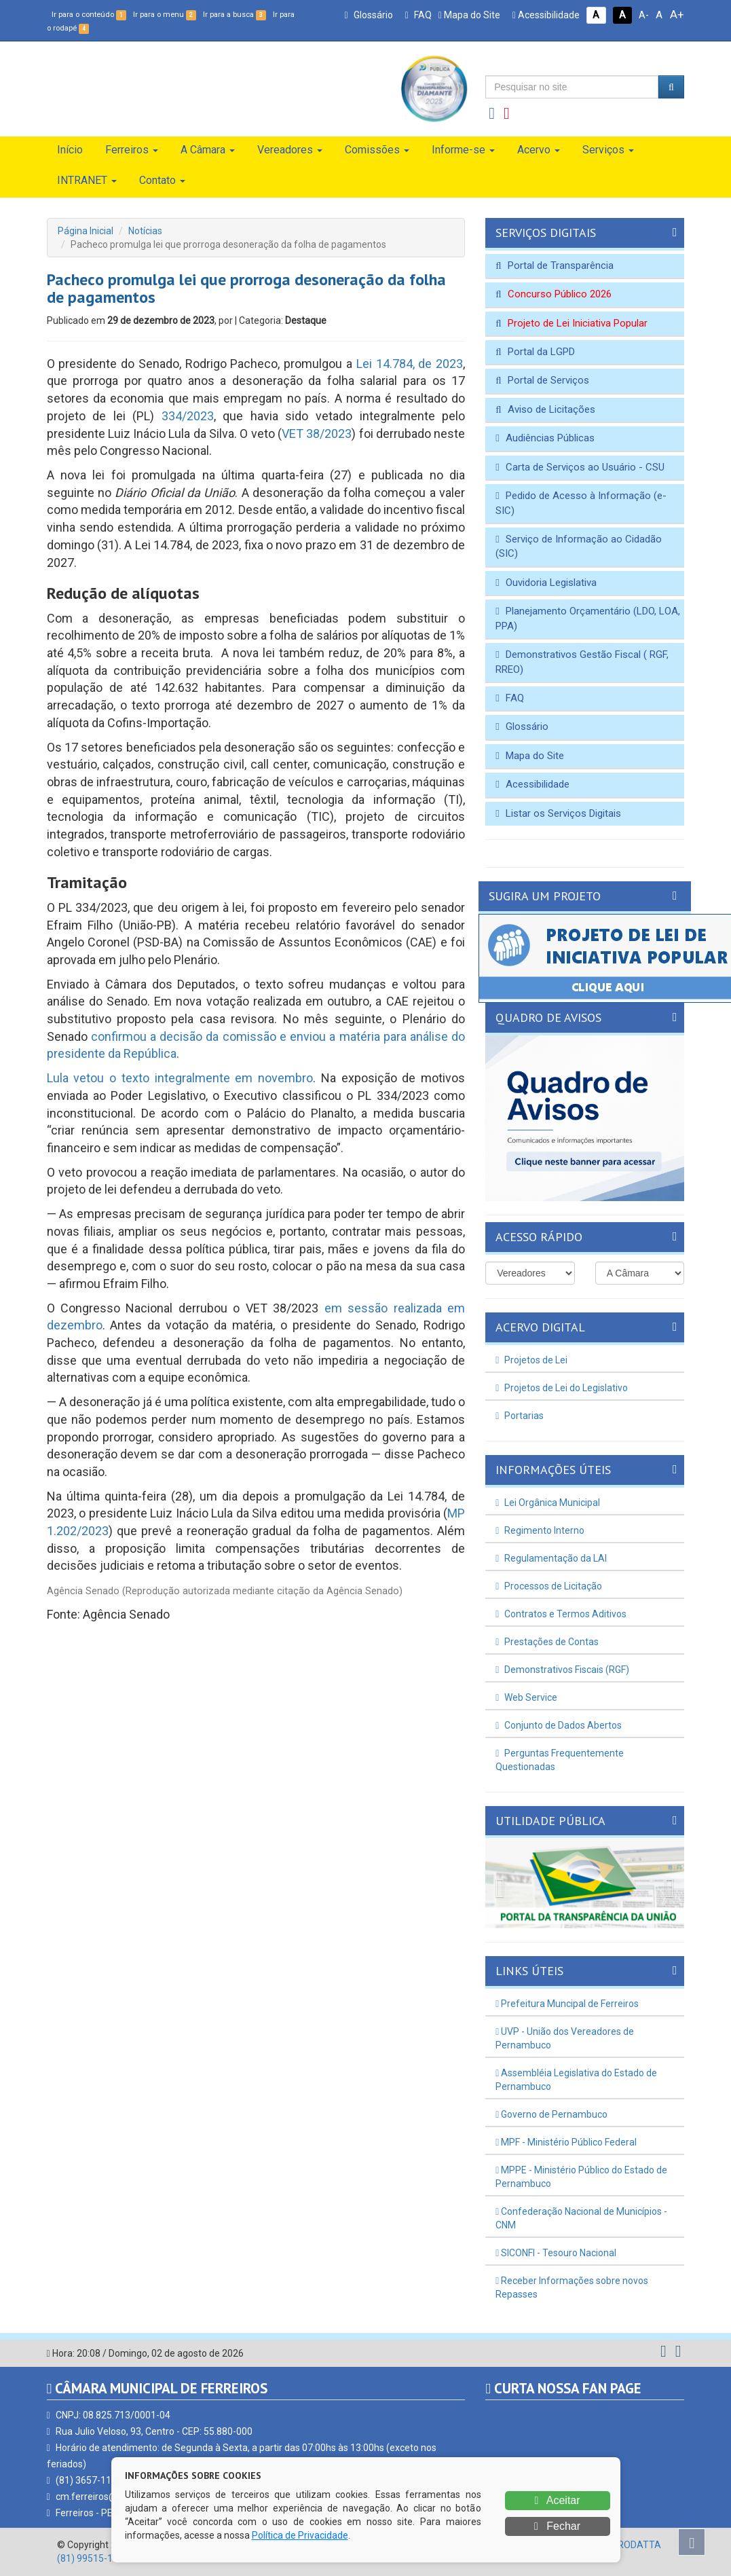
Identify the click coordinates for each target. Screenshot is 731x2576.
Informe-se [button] (463, 149)
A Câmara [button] (208, 149)
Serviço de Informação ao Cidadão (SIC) (578, 546)
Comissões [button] (377, 149)
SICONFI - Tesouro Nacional (555, 2252)
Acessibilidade (546, 15)
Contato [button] (162, 180)
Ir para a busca (234, 14)
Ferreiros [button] (131, 149)
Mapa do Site (469, 15)
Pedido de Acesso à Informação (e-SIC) (580, 503)
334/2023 (188, 416)
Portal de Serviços (541, 380)
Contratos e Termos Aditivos (560, 1613)
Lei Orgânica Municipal (547, 1502)
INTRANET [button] (87, 180)
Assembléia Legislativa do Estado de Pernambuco (576, 2079)
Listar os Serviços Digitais (557, 813)
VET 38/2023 (317, 433)
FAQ (418, 15)
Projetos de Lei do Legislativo (561, 1387)
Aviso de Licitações (545, 409)
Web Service (526, 1697)
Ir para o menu (164, 14)
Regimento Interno (539, 1530)
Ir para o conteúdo (89, 14)
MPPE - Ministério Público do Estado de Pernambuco (581, 2177)
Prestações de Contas (547, 1641)
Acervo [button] (538, 149)
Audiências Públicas (544, 438)
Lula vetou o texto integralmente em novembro (180, 1078)
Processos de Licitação (548, 1586)
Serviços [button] (608, 149)
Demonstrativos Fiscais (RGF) (562, 1669)
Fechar (557, 2526)
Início (70, 149)
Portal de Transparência (554, 265)
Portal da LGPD (534, 352)
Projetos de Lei (531, 1360)
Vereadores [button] (289, 149)
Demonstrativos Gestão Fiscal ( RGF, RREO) (581, 661)
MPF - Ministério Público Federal (566, 2142)
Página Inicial (85, 230)
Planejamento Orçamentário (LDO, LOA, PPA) (587, 618)
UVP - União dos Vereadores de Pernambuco (564, 2038)
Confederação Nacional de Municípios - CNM (581, 2218)
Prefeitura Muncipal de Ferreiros (567, 2003)
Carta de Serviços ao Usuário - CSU (579, 467)
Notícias (145, 230)
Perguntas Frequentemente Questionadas (559, 1760)
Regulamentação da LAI (551, 1558)
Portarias (519, 1415)
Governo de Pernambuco (551, 2114)
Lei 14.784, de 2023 (409, 363)
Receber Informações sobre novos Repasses (571, 2287)
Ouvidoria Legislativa (545, 582)
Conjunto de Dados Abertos (558, 1725)
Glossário (368, 15)
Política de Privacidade (300, 2535)
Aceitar (557, 2500)
